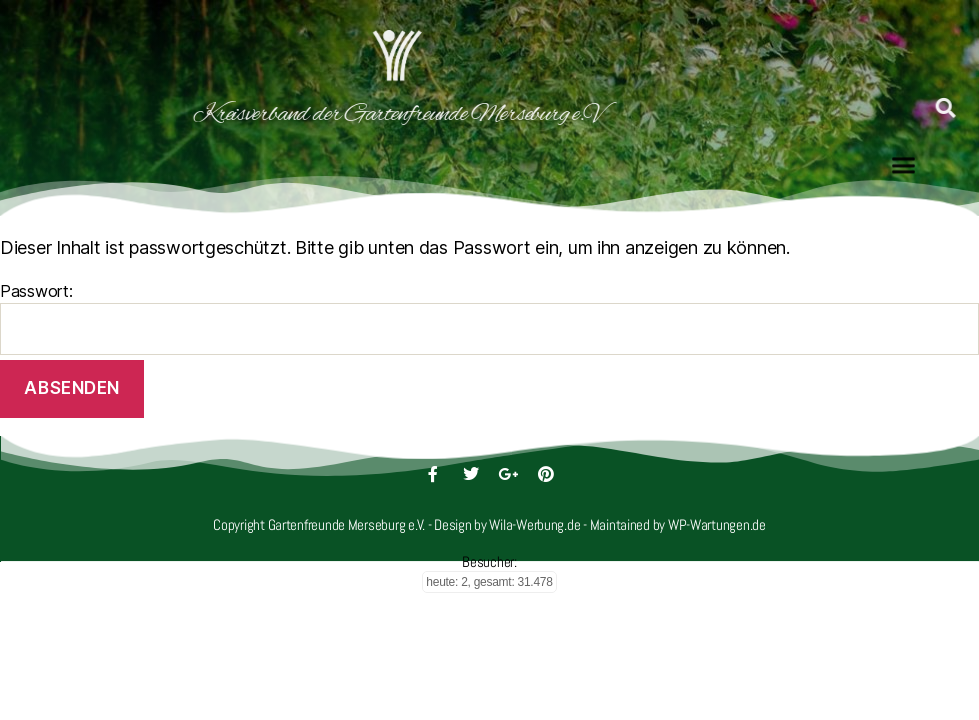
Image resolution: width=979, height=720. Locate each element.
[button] (903, 160)
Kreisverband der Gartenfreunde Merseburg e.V (298, 114)
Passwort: (489, 318)
